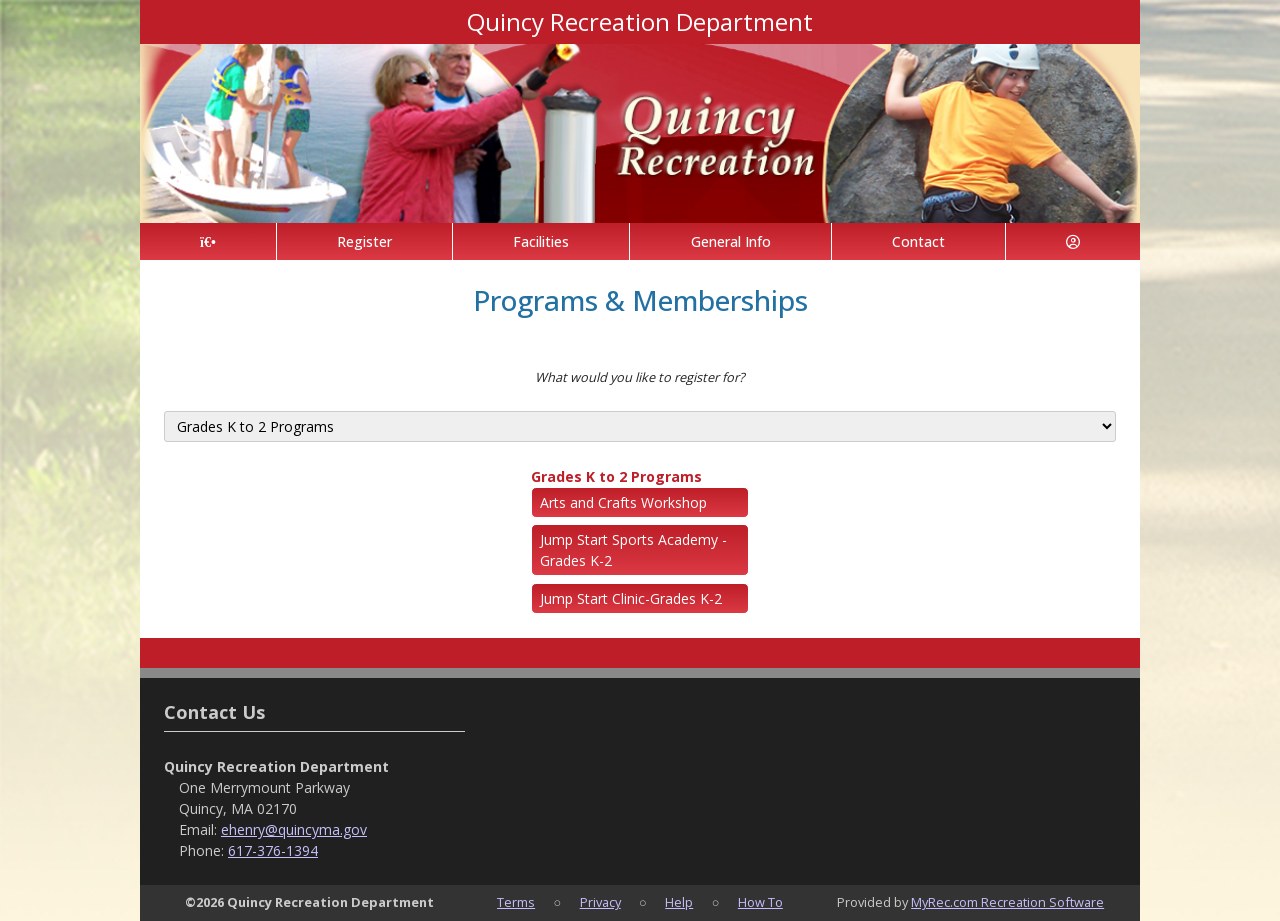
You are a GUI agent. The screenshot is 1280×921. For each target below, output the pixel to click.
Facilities (541, 241)
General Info (731, 241)
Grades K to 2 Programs (616, 476)
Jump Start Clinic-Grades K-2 (631, 598)
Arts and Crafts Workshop (623, 502)
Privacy (600, 902)
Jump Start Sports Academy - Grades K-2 (633, 550)
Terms (516, 902)
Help (679, 902)
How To (760, 902)
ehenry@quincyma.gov (294, 829)
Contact (918, 241)
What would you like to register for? (640, 377)
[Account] (1073, 241)
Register (364, 241)
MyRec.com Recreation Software (1007, 902)
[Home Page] (208, 241)
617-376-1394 (273, 850)
